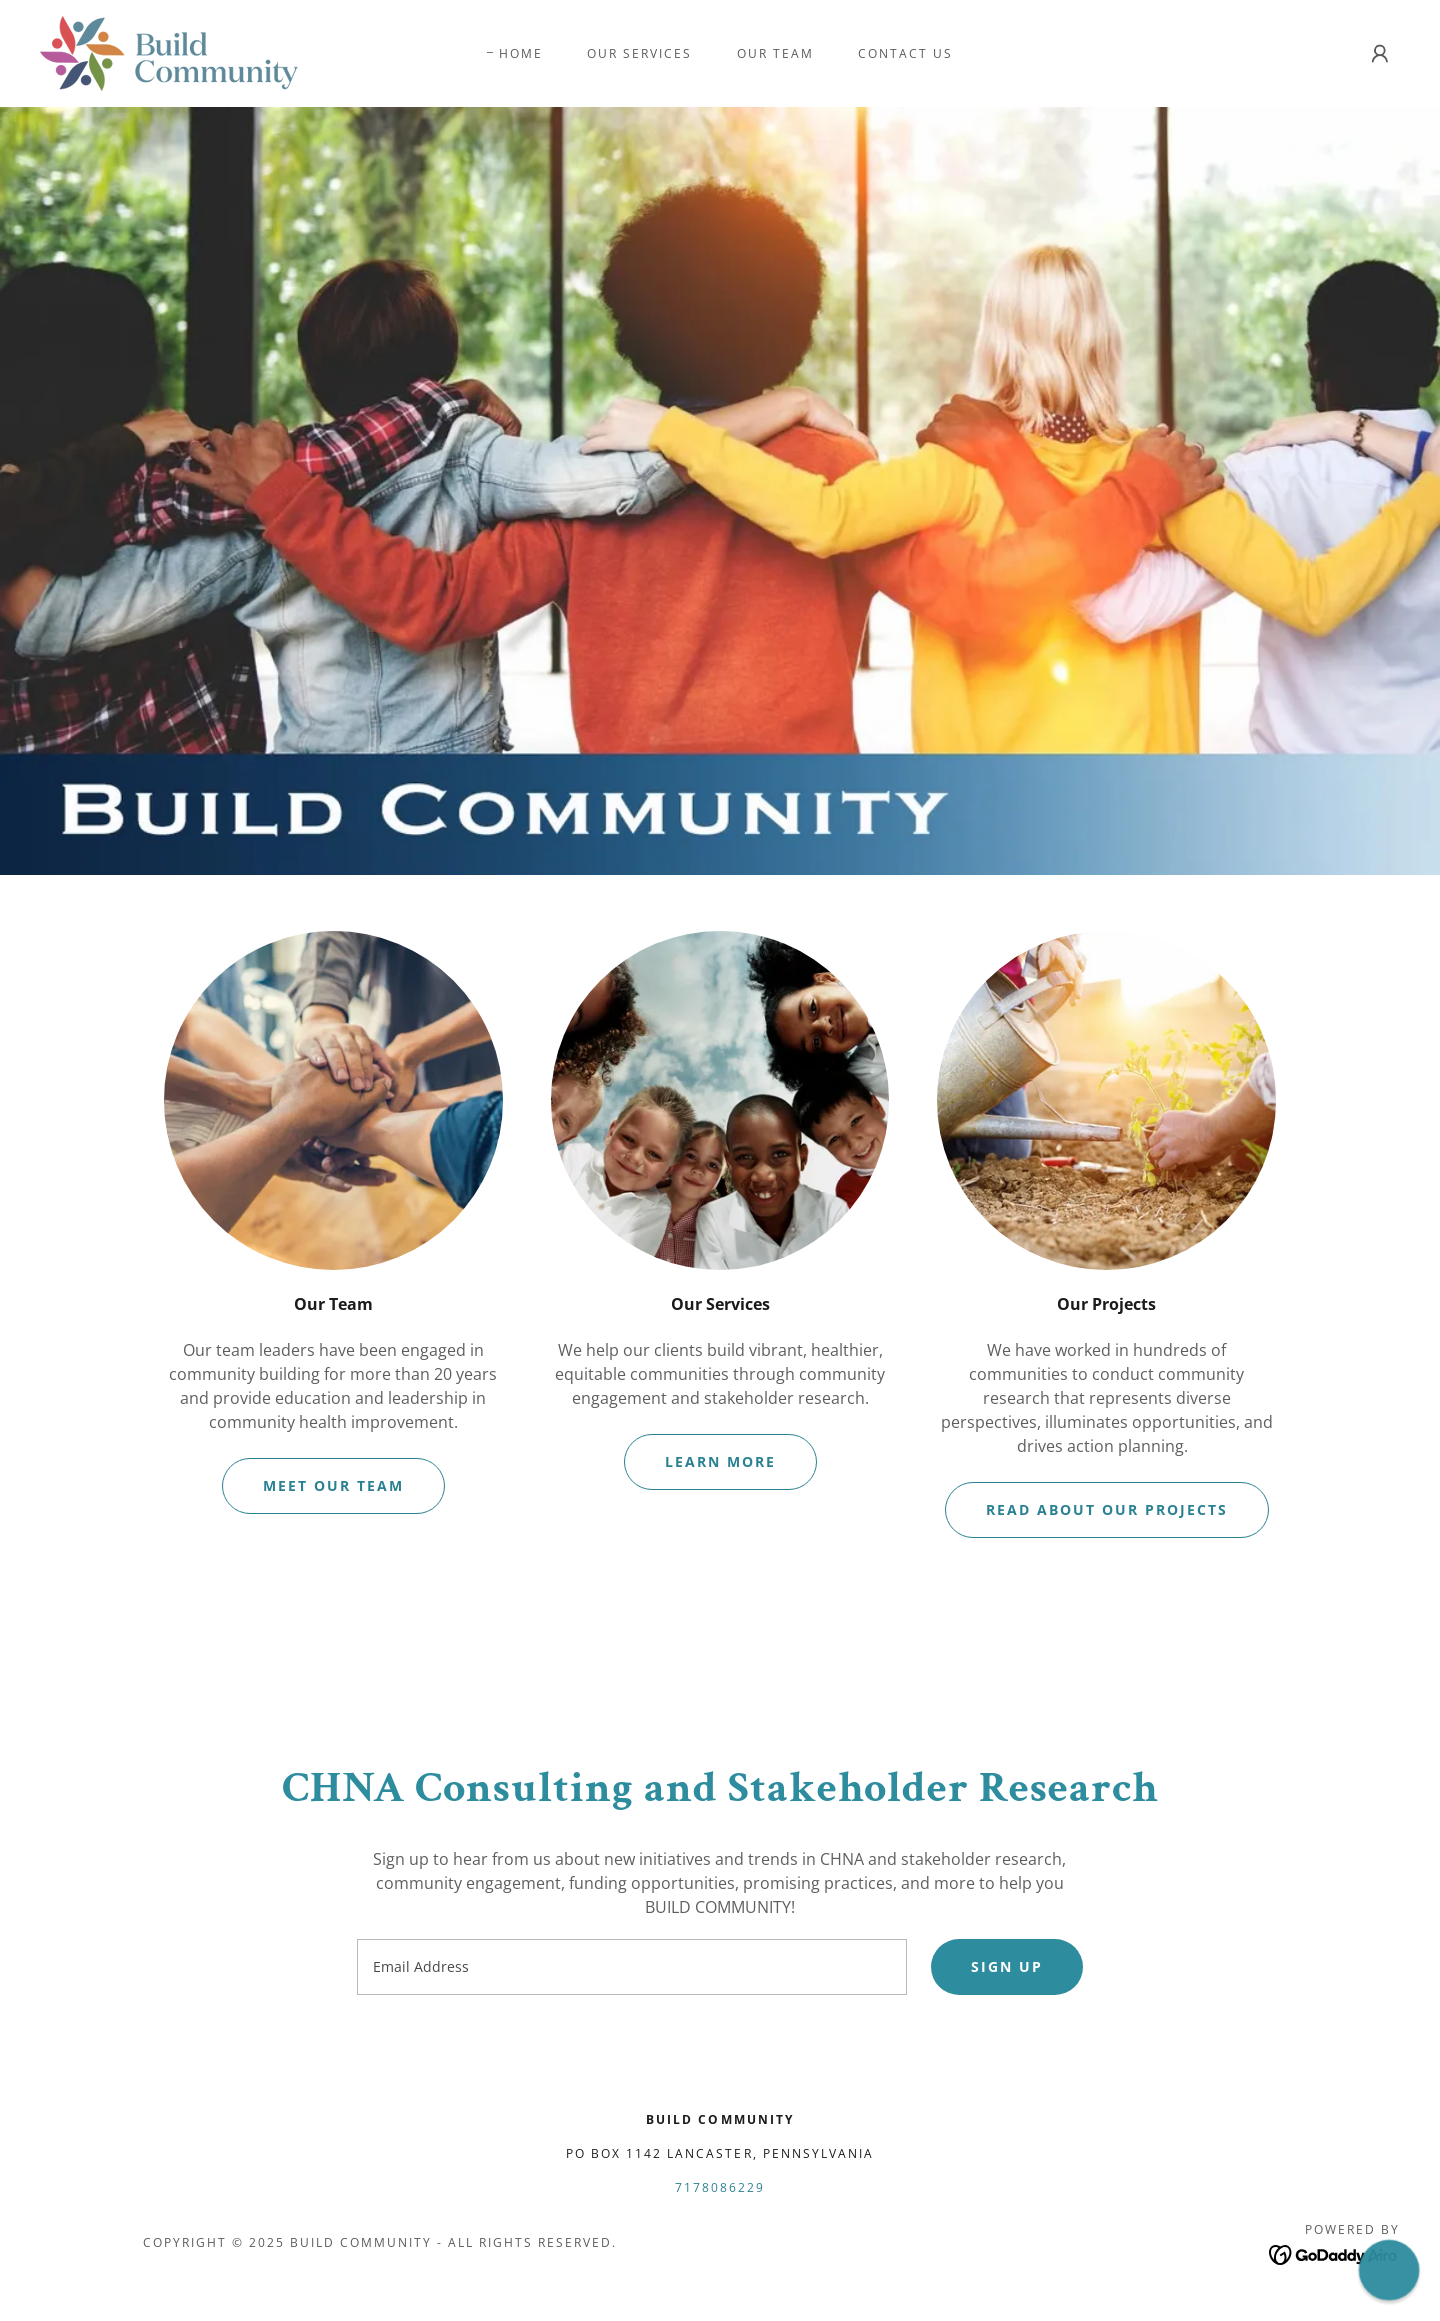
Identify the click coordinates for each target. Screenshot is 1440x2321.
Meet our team (333, 1485)
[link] (169, 52)
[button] (1380, 54)
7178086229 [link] (720, 2187)
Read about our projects (1107, 1509)
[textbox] (631, 1967)
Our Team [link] (775, 53)
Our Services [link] (639, 53)
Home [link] (521, 53)
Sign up (1007, 1966)
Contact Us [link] (905, 53)
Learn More (720, 1461)
